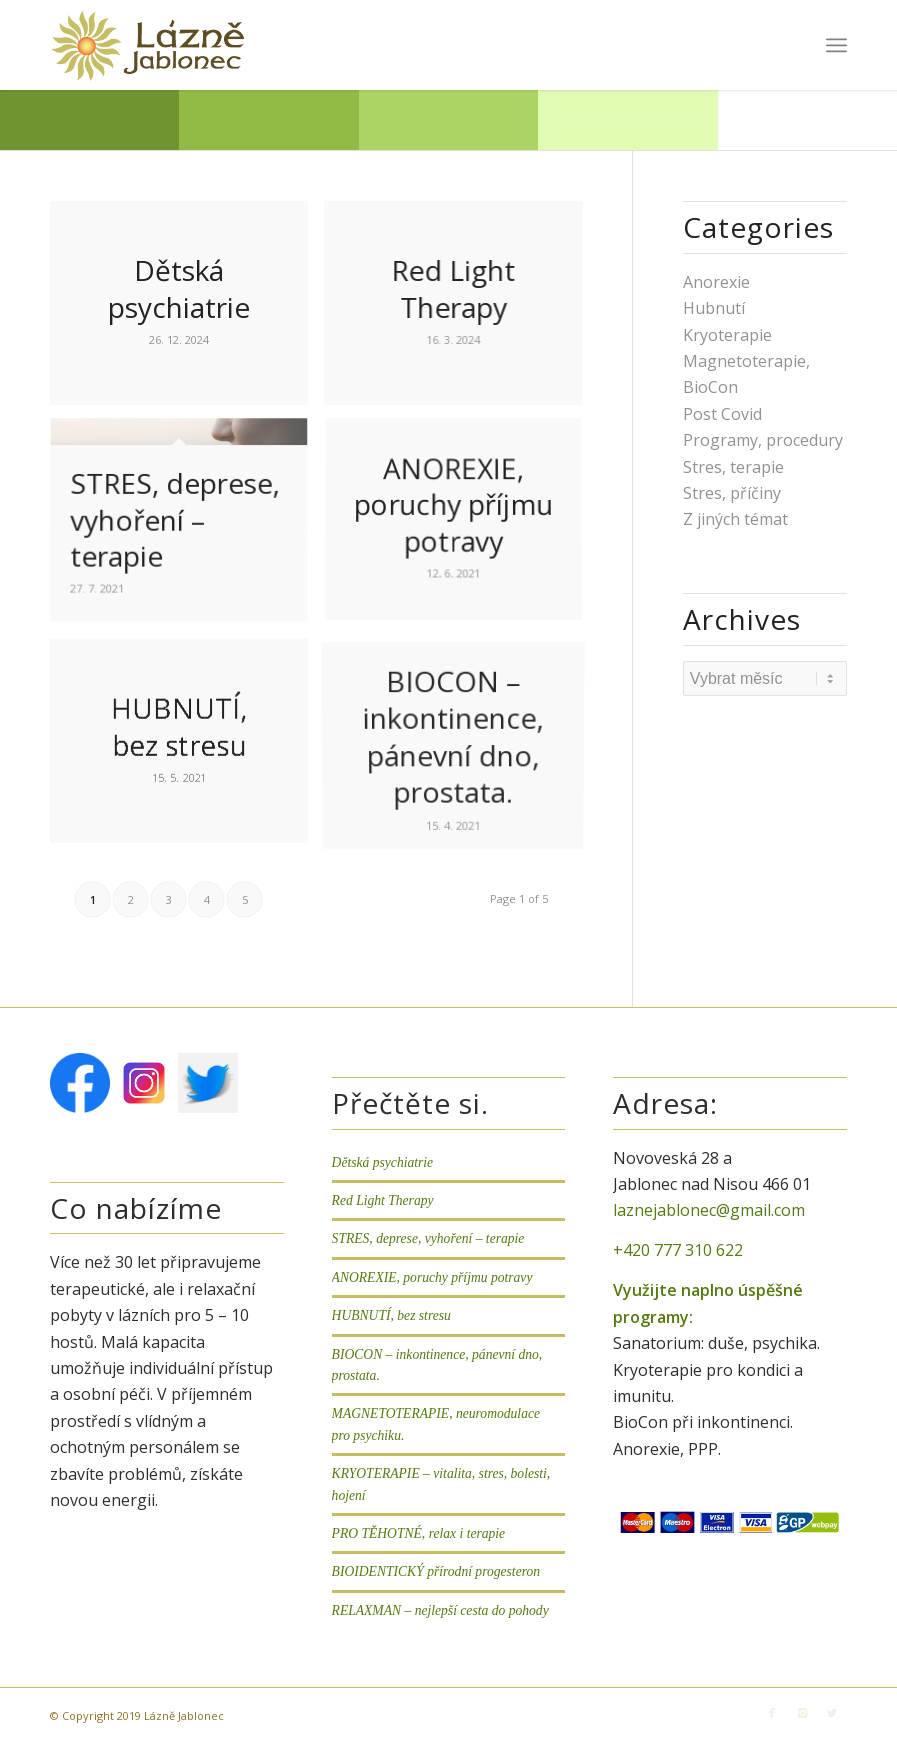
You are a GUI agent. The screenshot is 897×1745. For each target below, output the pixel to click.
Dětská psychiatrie (383, 1162)
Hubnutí (714, 308)
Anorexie (716, 282)
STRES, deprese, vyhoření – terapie (428, 1238)
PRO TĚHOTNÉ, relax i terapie (419, 1533)
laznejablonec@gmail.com (709, 1210)
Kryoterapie (727, 335)
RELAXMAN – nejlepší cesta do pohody (440, 1610)
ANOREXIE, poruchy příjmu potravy (432, 1277)
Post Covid (722, 414)
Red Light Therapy (383, 1200)
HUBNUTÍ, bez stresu (391, 1315)
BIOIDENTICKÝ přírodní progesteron (436, 1571)
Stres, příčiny (732, 493)
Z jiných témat (735, 519)
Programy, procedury (763, 440)
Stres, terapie (733, 467)
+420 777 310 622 (678, 1250)
